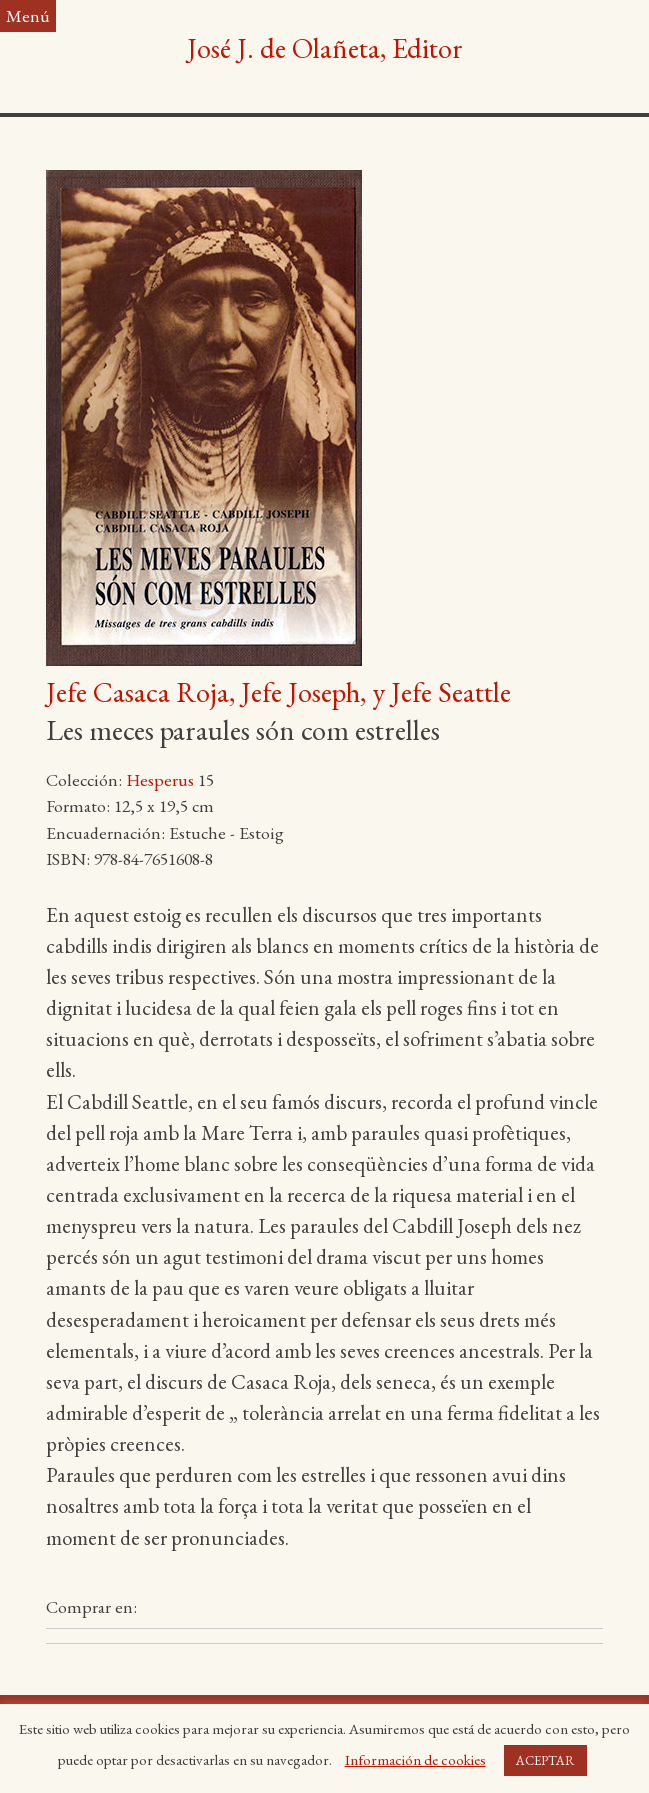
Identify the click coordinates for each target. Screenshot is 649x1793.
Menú (28, 15)
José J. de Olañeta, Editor (325, 48)
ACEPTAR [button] (545, 1760)
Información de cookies (415, 1759)
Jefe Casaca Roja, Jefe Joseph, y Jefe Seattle (278, 692)
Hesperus (160, 779)
